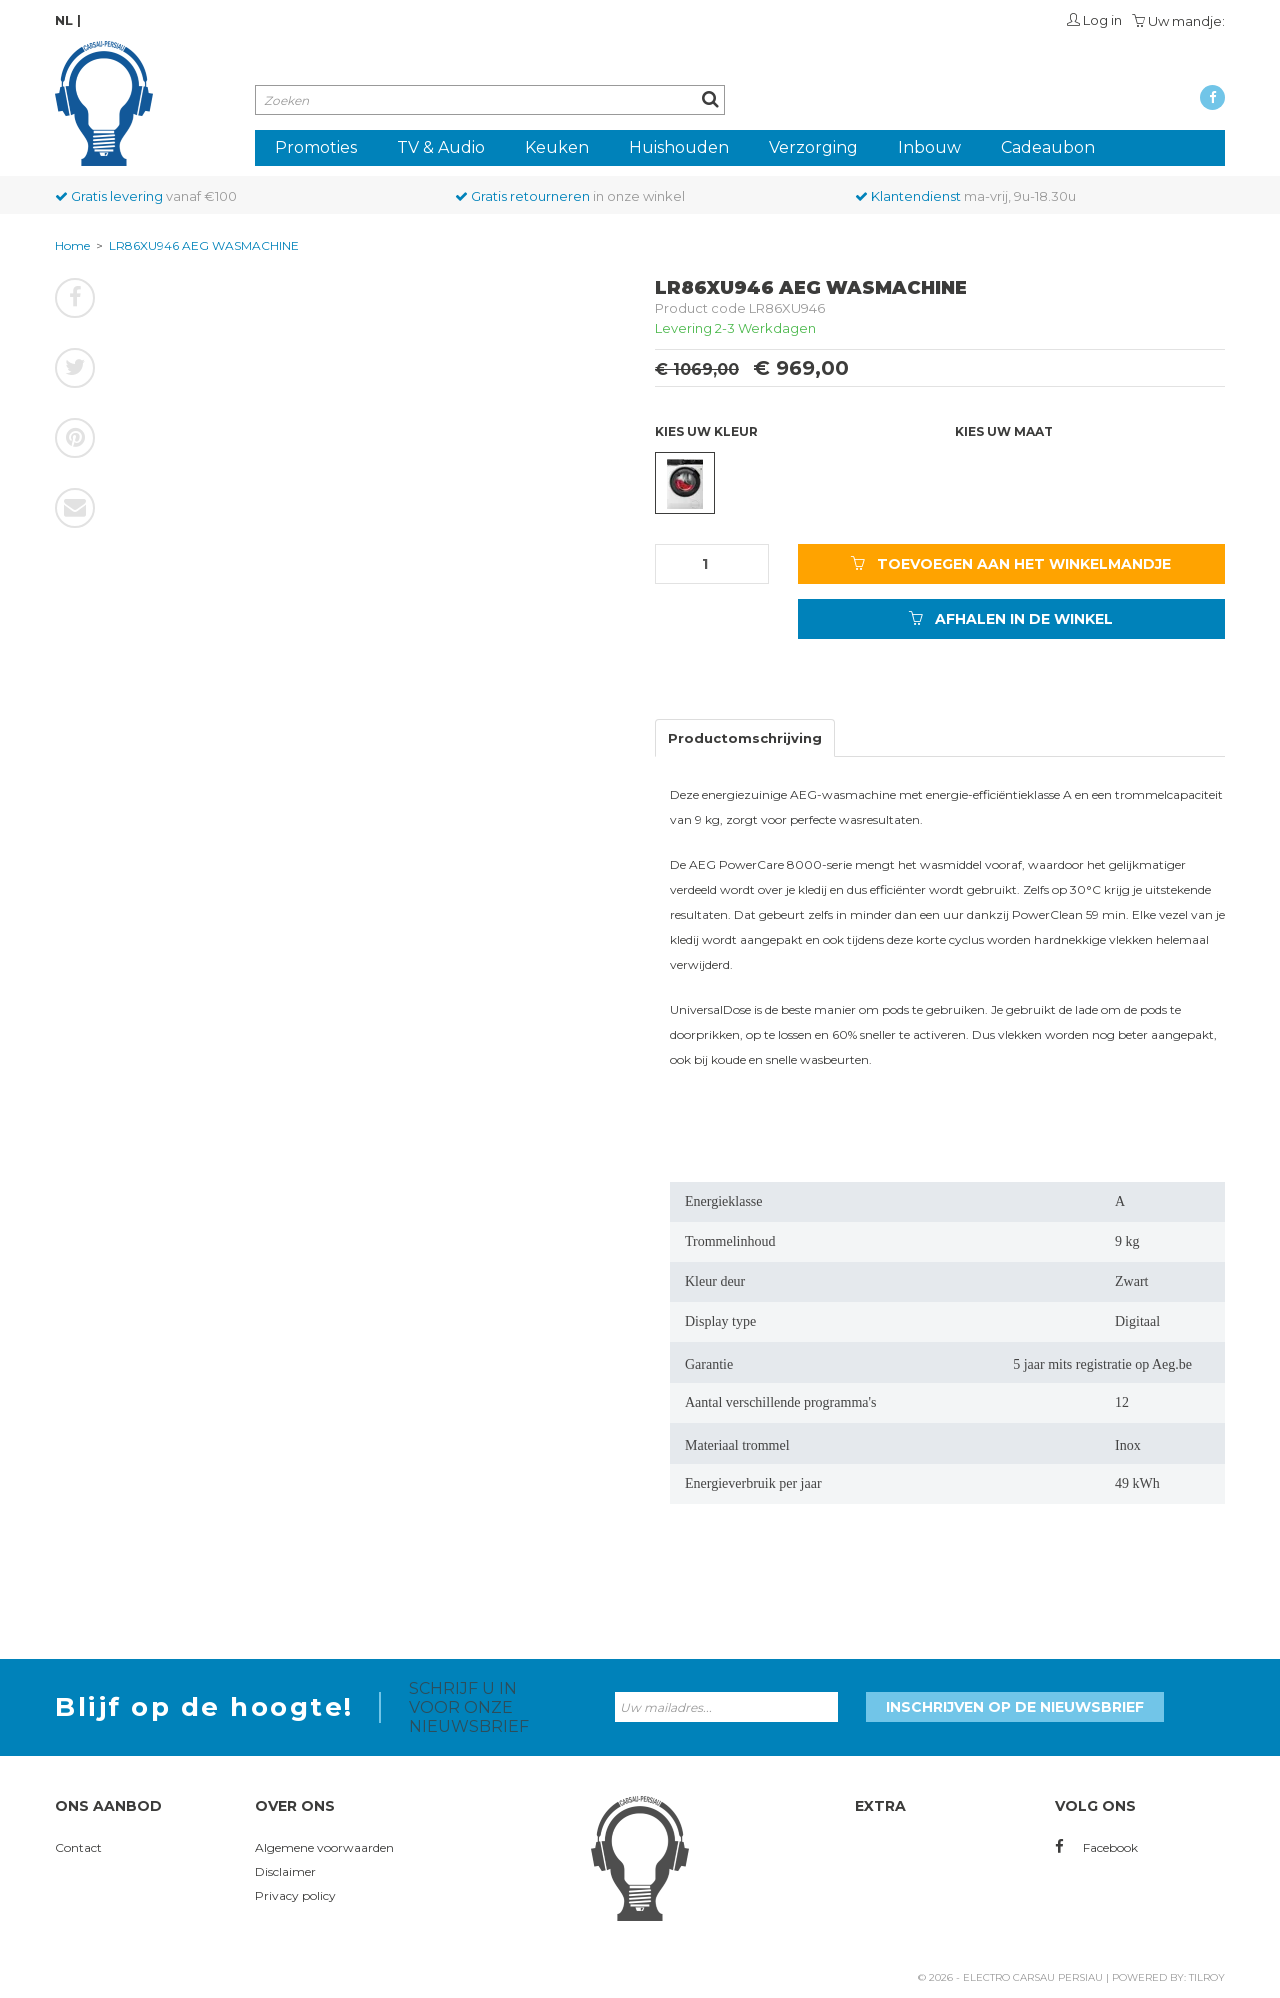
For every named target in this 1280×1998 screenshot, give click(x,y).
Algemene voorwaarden (324, 1847)
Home (72, 245)
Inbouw (929, 147)
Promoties (316, 147)
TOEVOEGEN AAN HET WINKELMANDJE (1011, 564)
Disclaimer (285, 1871)
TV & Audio (441, 147)
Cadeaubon (1048, 147)
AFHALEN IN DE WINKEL (1011, 619)
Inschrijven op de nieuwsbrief (1015, 1707)
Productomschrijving (745, 738)
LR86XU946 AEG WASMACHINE (204, 245)
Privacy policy (295, 1895)
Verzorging (813, 147)
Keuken (557, 147)
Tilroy (1207, 1977)
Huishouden (679, 147)
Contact (78, 1847)
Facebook (1096, 1847)
